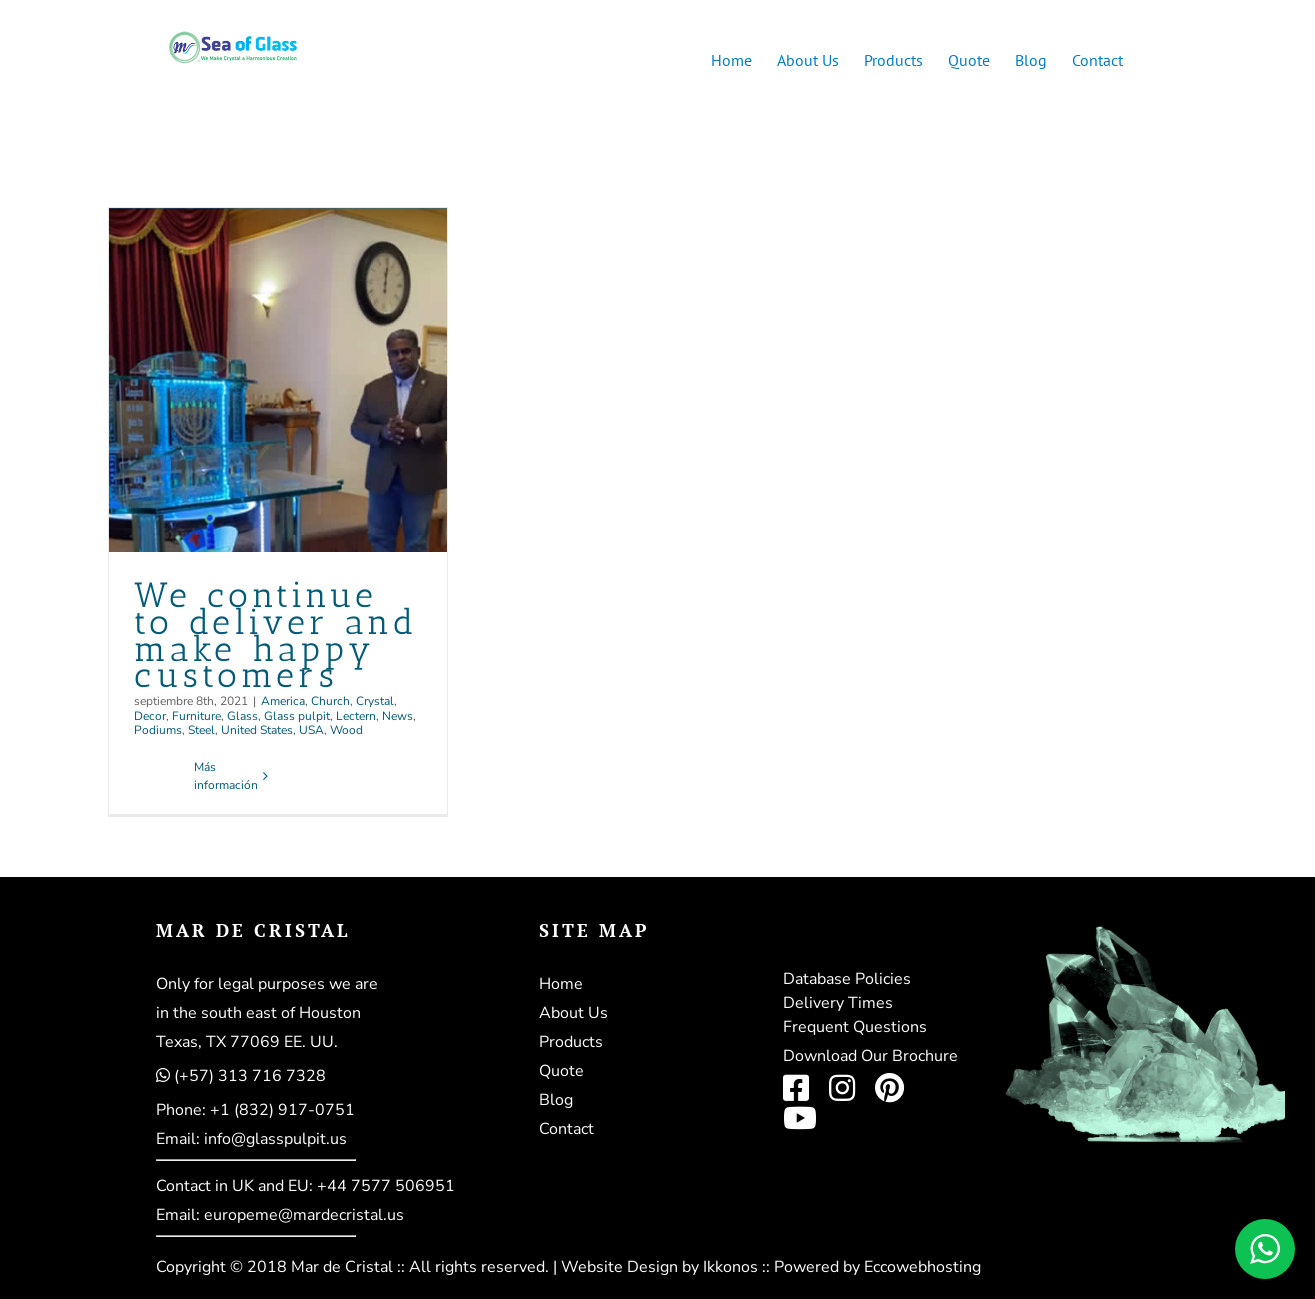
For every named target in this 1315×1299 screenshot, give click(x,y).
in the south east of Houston (258, 1013)
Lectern (356, 716)
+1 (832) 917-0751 (282, 1110)
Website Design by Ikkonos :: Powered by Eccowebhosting (771, 1267)
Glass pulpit (297, 716)
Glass (242, 716)
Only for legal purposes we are (267, 984)
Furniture (196, 716)
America (283, 701)
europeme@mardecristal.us (304, 1215)
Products (571, 1042)
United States (257, 730)
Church (330, 701)
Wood (346, 730)
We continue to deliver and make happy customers (276, 635)
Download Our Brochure (870, 1056)
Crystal (375, 701)
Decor (150, 716)
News (397, 716)
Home (561, 984)
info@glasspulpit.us (275, 1139)
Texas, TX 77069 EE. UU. (247, 1042)
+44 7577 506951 (386, 1186)
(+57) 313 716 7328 (250, 1076)
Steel (201, 730)
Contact (566, 1129)
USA (311, 730)
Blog (556, 1100)
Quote (561, 1071)
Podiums (158, 730)
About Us (573, 1013)
